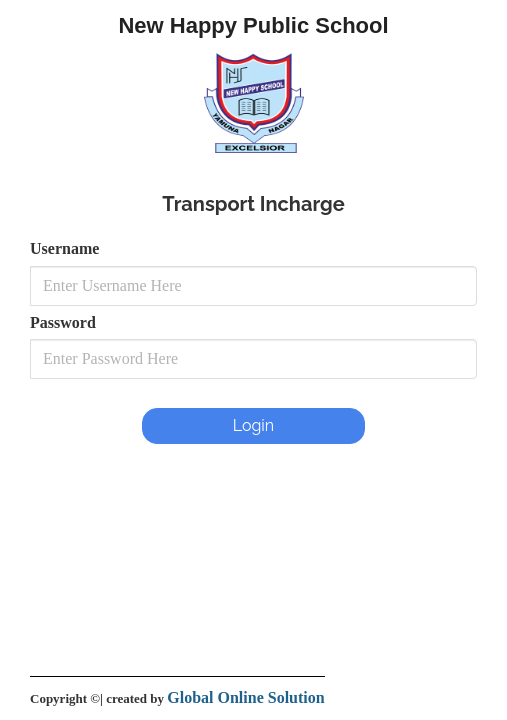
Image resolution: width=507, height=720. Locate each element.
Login (253, 425)
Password (63, 322)
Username (64, 248)
